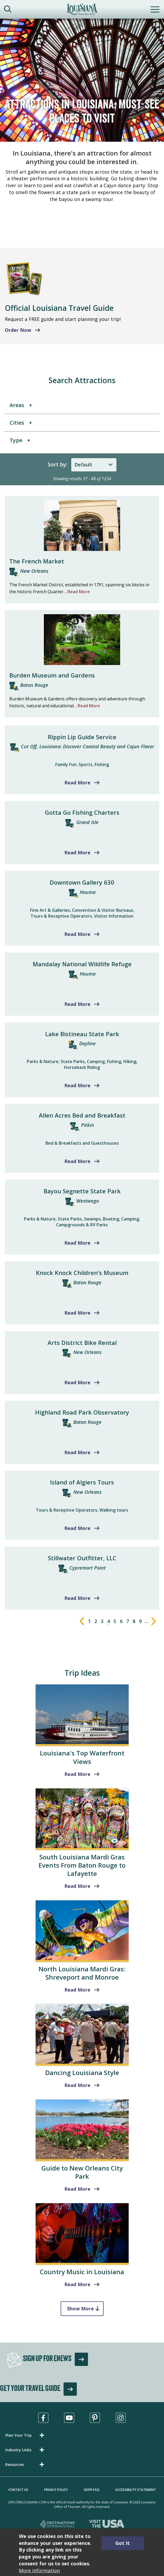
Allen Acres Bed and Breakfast (82, 1115)
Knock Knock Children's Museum (82, 1273)
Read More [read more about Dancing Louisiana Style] (77, 2085)
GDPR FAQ (91, 2489)
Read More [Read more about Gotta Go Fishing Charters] (77, 852)
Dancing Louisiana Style (82, 2072)
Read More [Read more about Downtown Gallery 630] (77, 934)
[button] (25, 2435)
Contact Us (18, 2489)
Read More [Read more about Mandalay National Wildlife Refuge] (77, 1004)
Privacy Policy (56, 2489)
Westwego (87, 1201)
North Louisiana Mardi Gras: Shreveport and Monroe (82, 1972)
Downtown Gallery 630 (82, 882)
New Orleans (34, 571)
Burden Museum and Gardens (52, 675)
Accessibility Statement (135, 2489)
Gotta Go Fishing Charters (82, 812)
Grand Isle (87, 822)
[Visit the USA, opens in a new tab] (106, 2524)
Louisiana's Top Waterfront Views (82, 1757)
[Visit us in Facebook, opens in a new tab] (43, 2418)
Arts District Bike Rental (82, 1342)
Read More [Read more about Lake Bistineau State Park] (77, 1085)
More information (39, 2570)
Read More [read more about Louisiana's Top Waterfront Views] (77, 1774)
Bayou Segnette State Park (82, 1191)
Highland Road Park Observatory (82, 1412)
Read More (79, 592)
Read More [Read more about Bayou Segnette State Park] (77, 1243)
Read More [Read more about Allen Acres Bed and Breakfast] (77, 1161)
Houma (87, 892)
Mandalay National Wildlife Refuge (82, 964)
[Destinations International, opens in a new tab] (57, 2524)
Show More (80, 2308)
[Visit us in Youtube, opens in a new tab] (69, 2418)
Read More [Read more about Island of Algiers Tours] (77, 1528)
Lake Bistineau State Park (82, 1034)
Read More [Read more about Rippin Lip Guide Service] (77, 782)
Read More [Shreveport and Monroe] (77, 1990)
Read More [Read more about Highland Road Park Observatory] (77, 1452)
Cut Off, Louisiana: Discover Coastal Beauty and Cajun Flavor (87, 746)
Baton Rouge (34, 685)
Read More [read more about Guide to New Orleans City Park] (77, 2189)
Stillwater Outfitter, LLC (82, 1558)
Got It (122, 2543)
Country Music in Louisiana (82, 2271)
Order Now (18, 330)
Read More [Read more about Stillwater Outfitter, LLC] (77, 1598)
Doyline (87, 1043)
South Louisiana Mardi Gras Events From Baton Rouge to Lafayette (82, 1865)
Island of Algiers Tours (82, 1482)
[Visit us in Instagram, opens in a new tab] (121, 2418)
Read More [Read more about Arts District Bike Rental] (77, 1382)
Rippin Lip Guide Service (82, 737)
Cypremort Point (87, 1568)
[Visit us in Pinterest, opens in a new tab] (95, 2418)
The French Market (36, 561)
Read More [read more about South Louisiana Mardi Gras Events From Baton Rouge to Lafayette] (77, 1886)
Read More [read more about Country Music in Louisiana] (77, 2284)
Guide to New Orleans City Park (82, 2172)
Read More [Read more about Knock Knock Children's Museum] (77, 1313)
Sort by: (58, 464)
